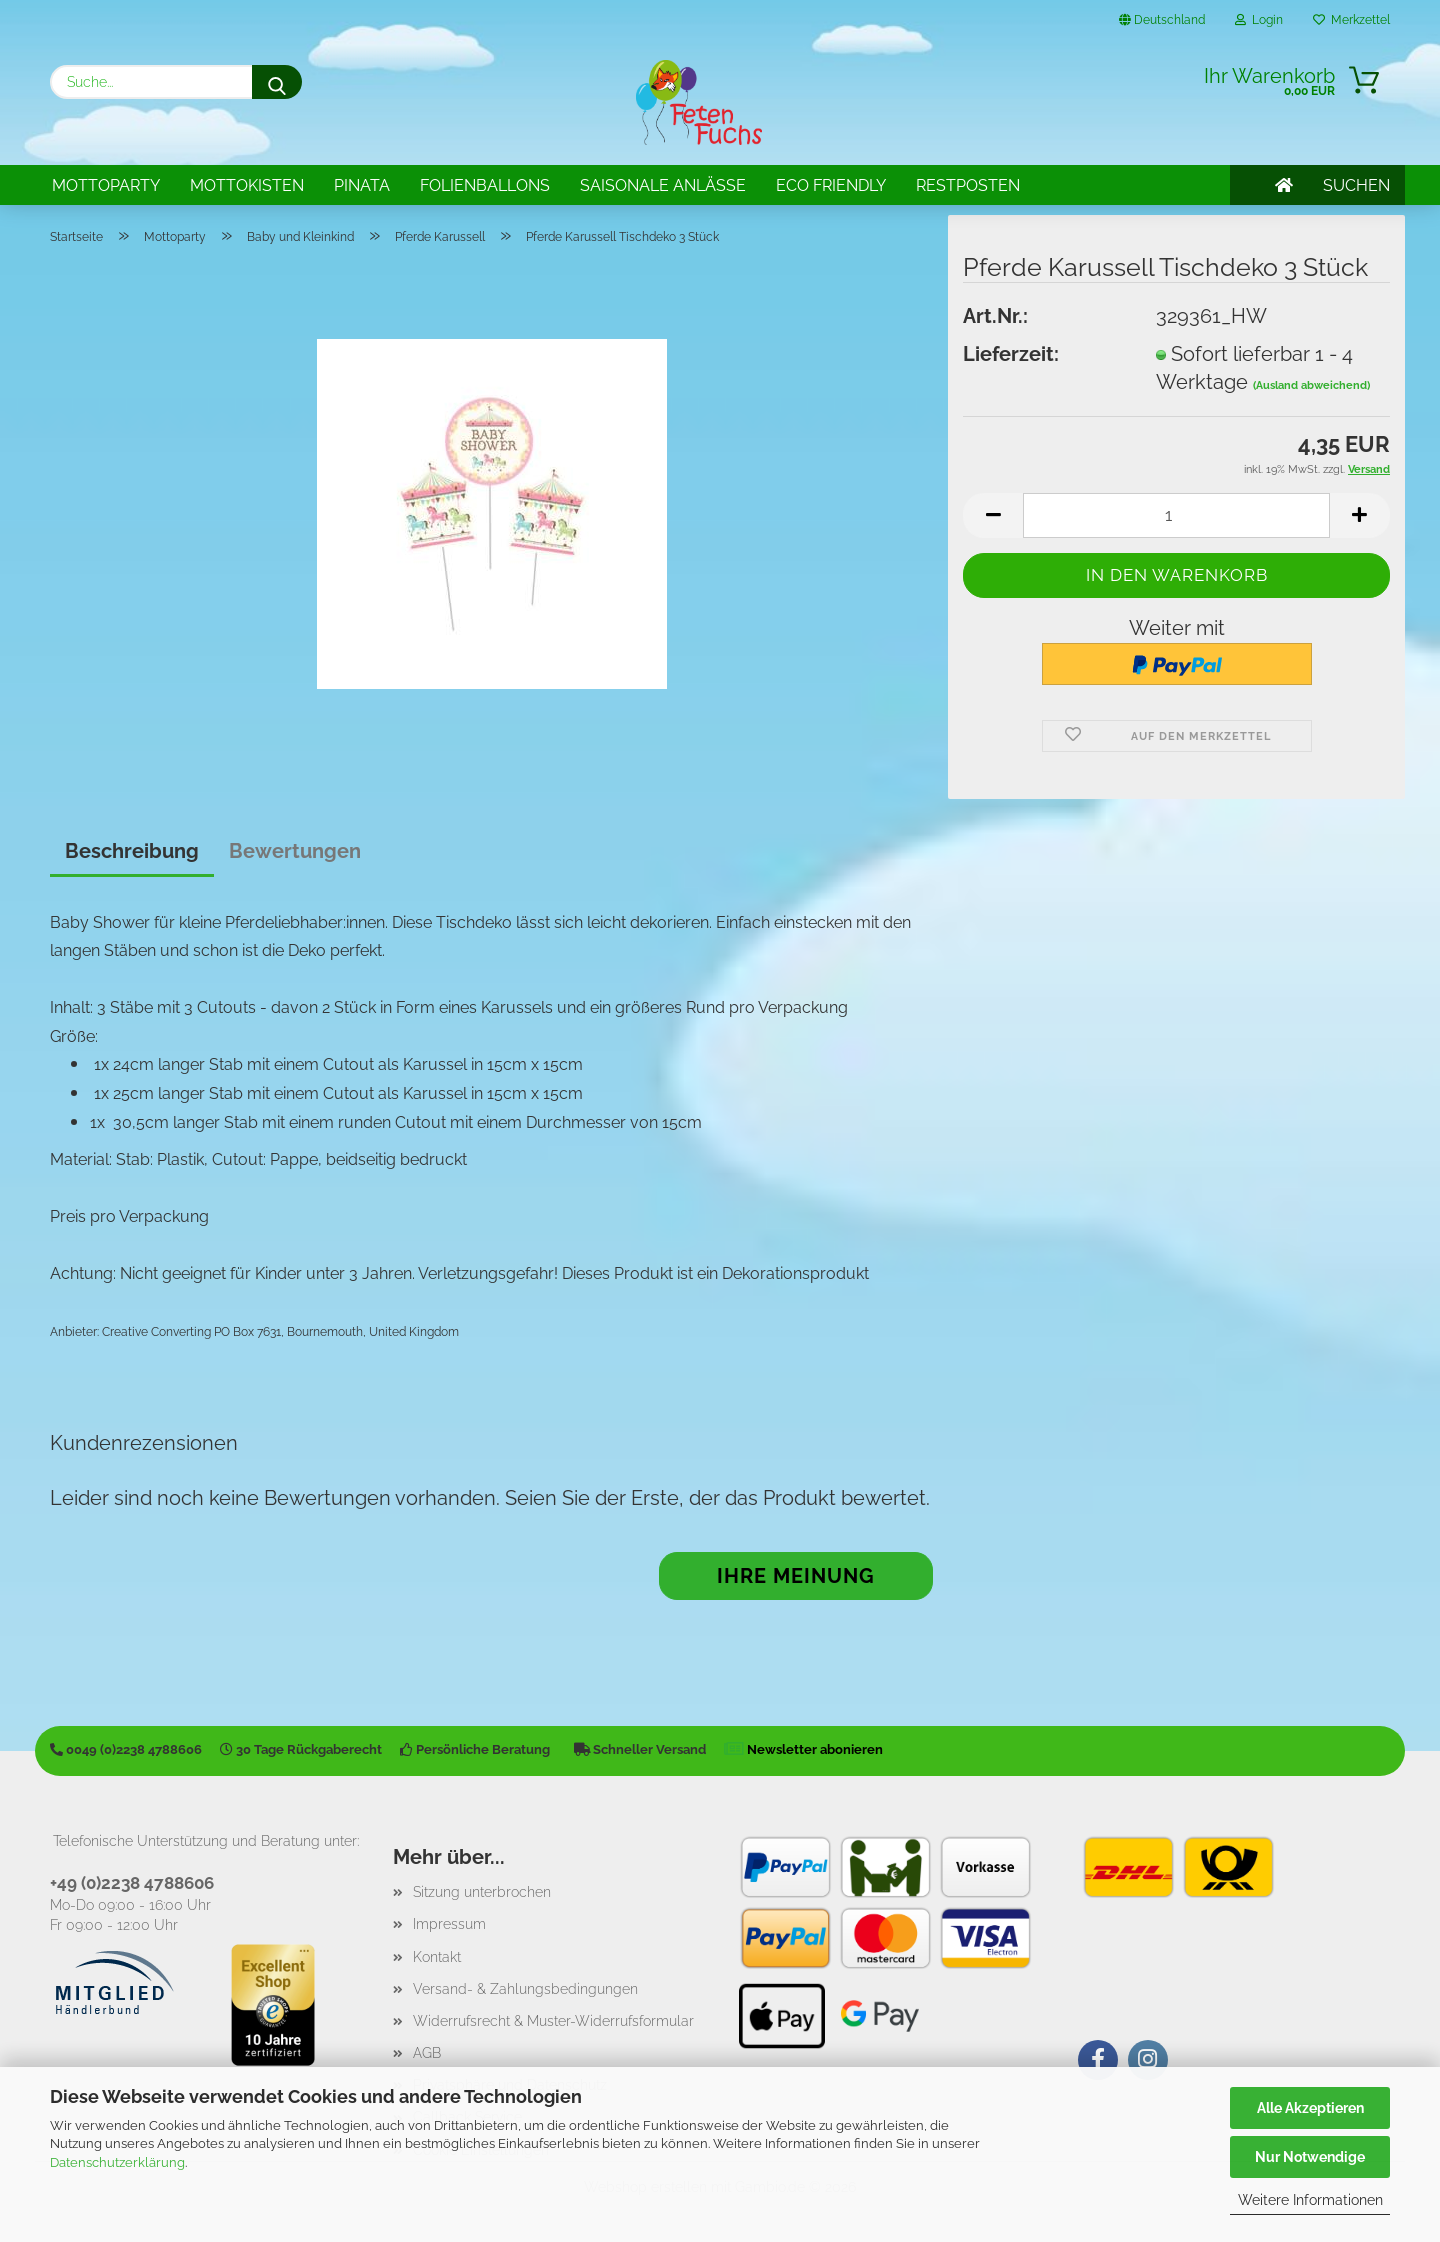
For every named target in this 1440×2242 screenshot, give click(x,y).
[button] (993, 515)
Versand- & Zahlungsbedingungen (525, 1989)
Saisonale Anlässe (663, 185)
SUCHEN (1356, 185)
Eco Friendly (831, 185)
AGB (427, 2053)
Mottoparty (106, 185)
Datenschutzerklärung (117, 2162)
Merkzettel (1351, 20)
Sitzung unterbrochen (482, 1892)
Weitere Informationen (1310, 2200)
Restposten (968, 185)
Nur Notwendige (1310, 2157)
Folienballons (485, 185)
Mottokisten (247, 185)
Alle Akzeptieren (1310, 2108)
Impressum (449, 1924)
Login (1259, 20)
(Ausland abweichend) (1311, 385)
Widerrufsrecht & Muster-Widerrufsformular (553, 2021)
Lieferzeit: (1011, 354)
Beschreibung (132, 851)
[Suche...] (277, 82)
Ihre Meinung (796, 1576)
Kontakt (437, 1957)
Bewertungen (295, 851)
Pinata (362, 185)
